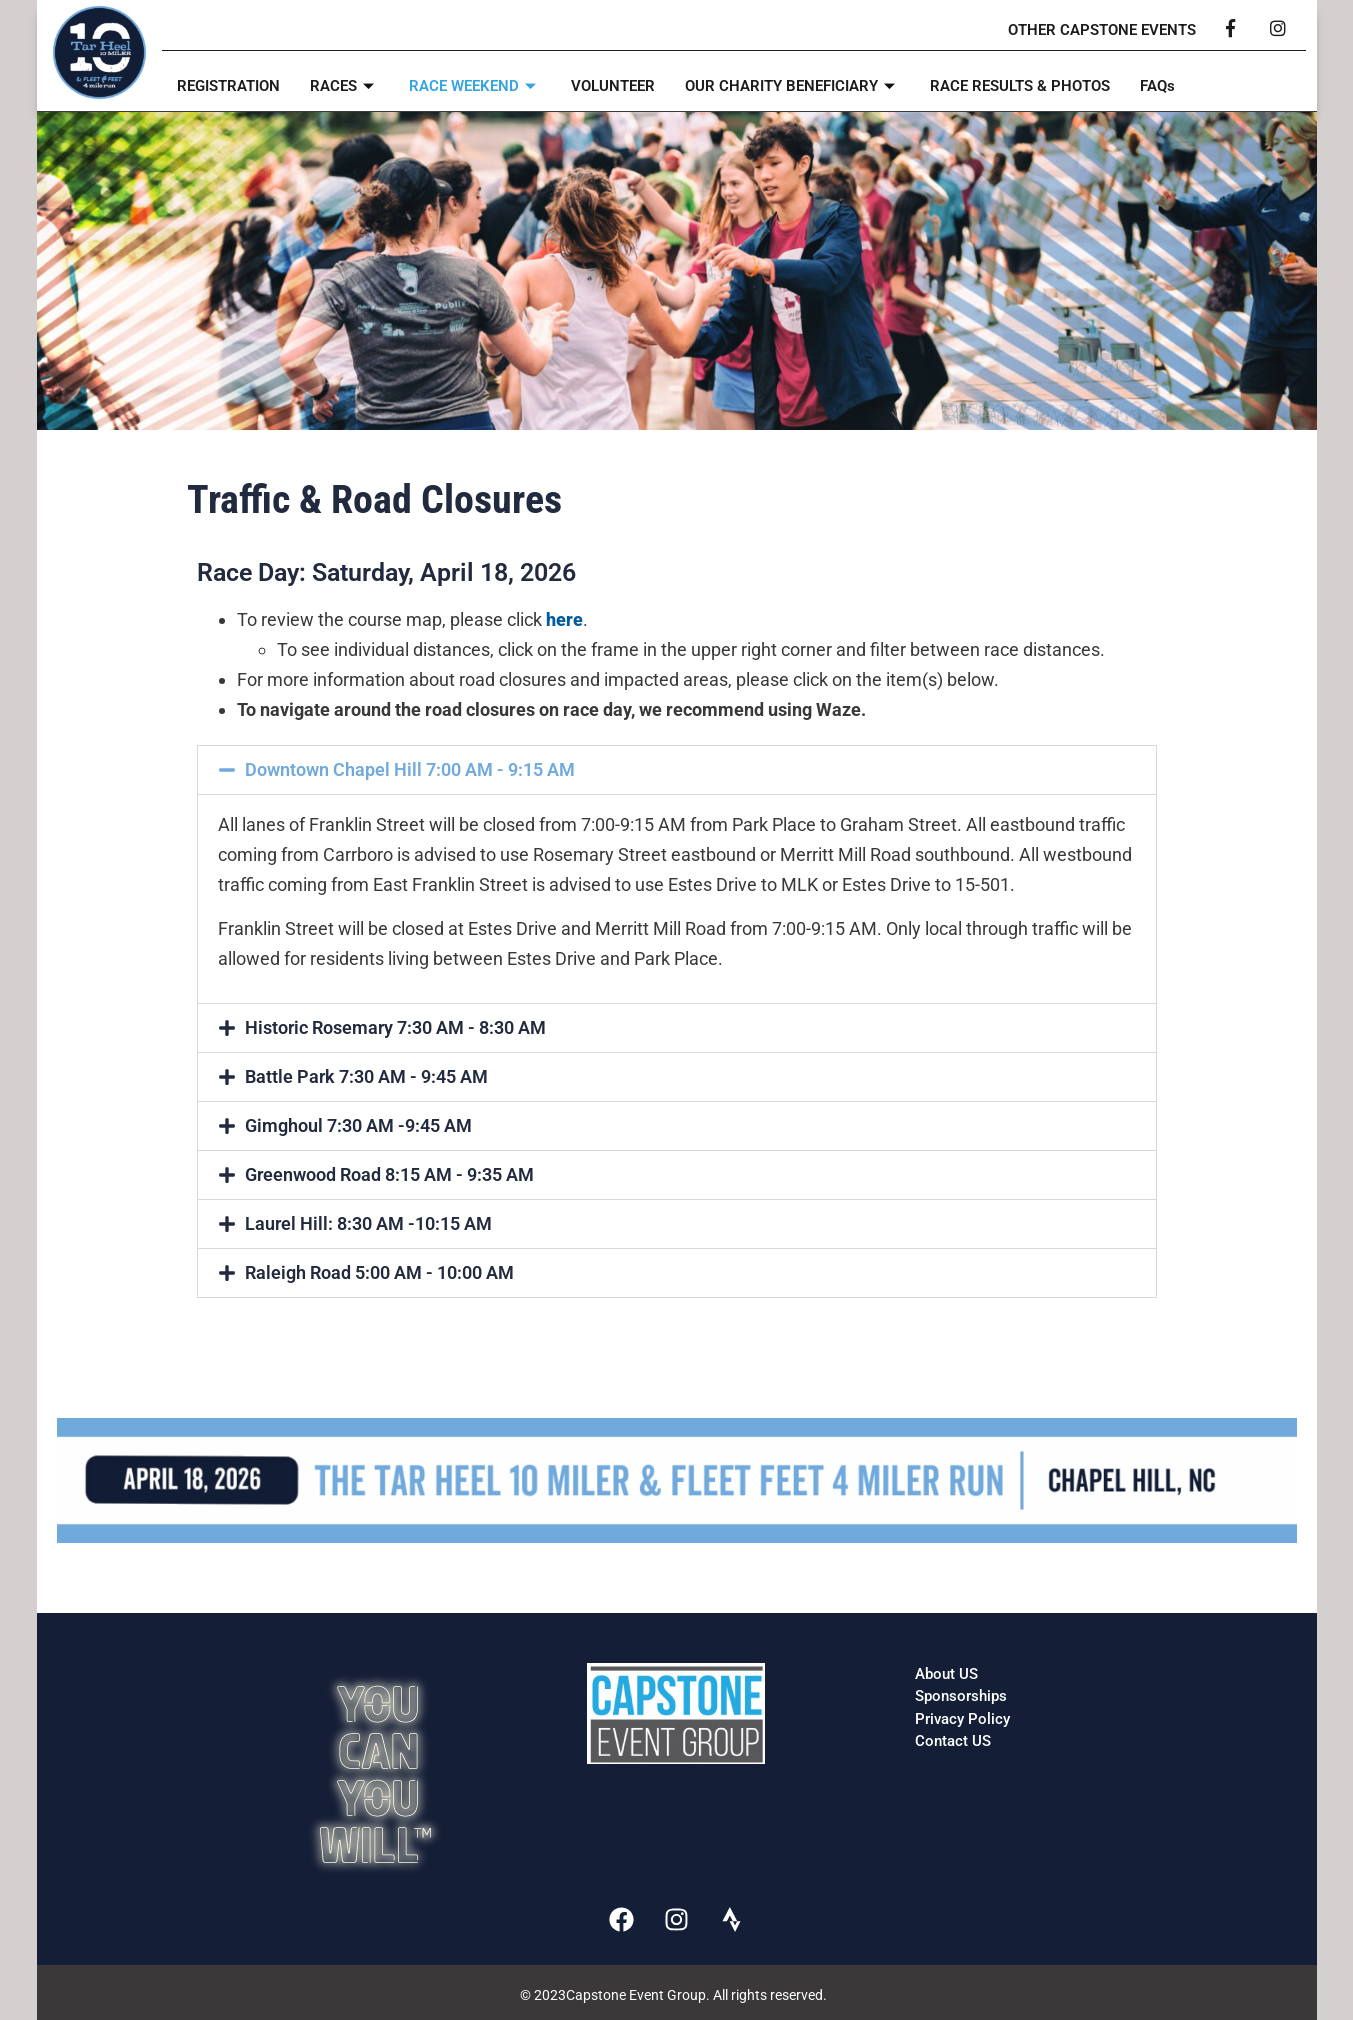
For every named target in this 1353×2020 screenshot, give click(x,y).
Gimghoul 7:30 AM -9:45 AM (358, 1125)
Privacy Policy (962, 1719)
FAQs (1157, 86)
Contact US (953, 1741)
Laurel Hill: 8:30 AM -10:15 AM (368, 1223)
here (564, 619)
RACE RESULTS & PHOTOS (1020, 86)
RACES (344, 86)
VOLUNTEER (613, 86)
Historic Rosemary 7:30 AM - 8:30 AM (395, 1027)
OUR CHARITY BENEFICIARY (792, 86)
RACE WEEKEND (475, 86)
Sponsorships (961, 1696)
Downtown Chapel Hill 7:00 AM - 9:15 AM (410, 769)
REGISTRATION (228, 86)
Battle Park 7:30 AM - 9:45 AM (366, 1076)
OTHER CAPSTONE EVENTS (1102, 30)
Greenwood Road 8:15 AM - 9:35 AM (389, 1174)
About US (946, 1674)
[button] (677, 770)
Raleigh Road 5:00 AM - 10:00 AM (379, 1272)
